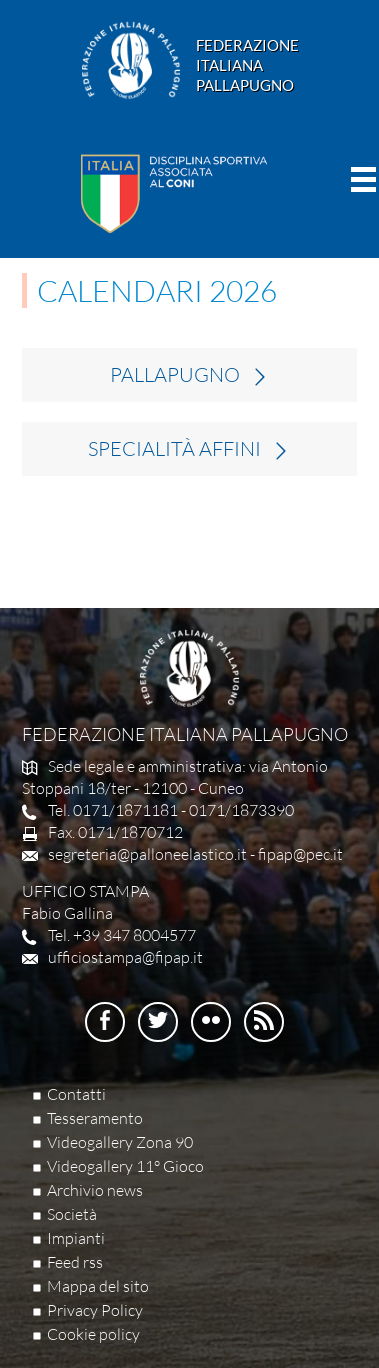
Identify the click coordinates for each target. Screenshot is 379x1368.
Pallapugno (175, 375)
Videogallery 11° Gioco (125, 1166)
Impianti (76, 1238)
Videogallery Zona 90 (120, 1142)
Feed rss (75, 1262)
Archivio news (95, 1190)
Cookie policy (93, 1334)
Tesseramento (95, 1118)
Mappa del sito (98, 1286)
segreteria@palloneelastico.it (147, 854)
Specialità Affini (174, 449)
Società (72, 1214)
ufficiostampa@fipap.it (125, 957)
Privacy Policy (95, 1310)
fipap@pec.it (300, 854)
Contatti (76, 1094)
